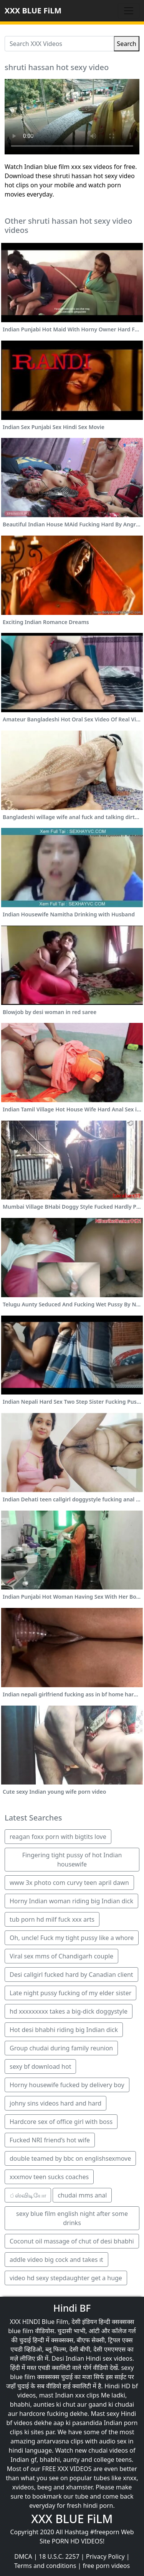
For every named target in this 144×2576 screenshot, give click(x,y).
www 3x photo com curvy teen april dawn (69, 1882)
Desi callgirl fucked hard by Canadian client (71, 1974)
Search (126, 43)
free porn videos (106, 2565)
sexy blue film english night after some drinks (72, 2218)
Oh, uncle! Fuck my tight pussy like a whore (72, 1938)
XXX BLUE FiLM (33, 10)
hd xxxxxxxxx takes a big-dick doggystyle (68, 2011)
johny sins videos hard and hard (55, 2103)
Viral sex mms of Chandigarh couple (61, 1956)
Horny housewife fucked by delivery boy (67, 2085)
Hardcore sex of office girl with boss (61, 2121)
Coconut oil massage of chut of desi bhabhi (72, 2241)
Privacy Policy (105, 2556)
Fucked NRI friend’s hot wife (50, 2140)
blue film (20, 2331)
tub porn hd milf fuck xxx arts (52, 1919)
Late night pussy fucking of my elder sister (70, 1993)
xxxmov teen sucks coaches (49, 2177)
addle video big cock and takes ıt (56, 2259)
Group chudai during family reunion (61, 2048)
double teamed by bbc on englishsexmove (70, 2158)
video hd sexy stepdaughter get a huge (66, 2278)
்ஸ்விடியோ (28, 2195)
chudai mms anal (82, 2195)
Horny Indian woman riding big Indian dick (71, 1901)
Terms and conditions (45, 2565)
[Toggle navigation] (128, 10)
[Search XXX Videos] (59, 43)
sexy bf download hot (40, 2066)
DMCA (23, 2556)
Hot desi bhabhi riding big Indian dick (64, 2029)
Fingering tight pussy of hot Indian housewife (72, 1859)
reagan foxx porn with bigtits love (58, 1836)
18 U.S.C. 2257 (59, 2556)
